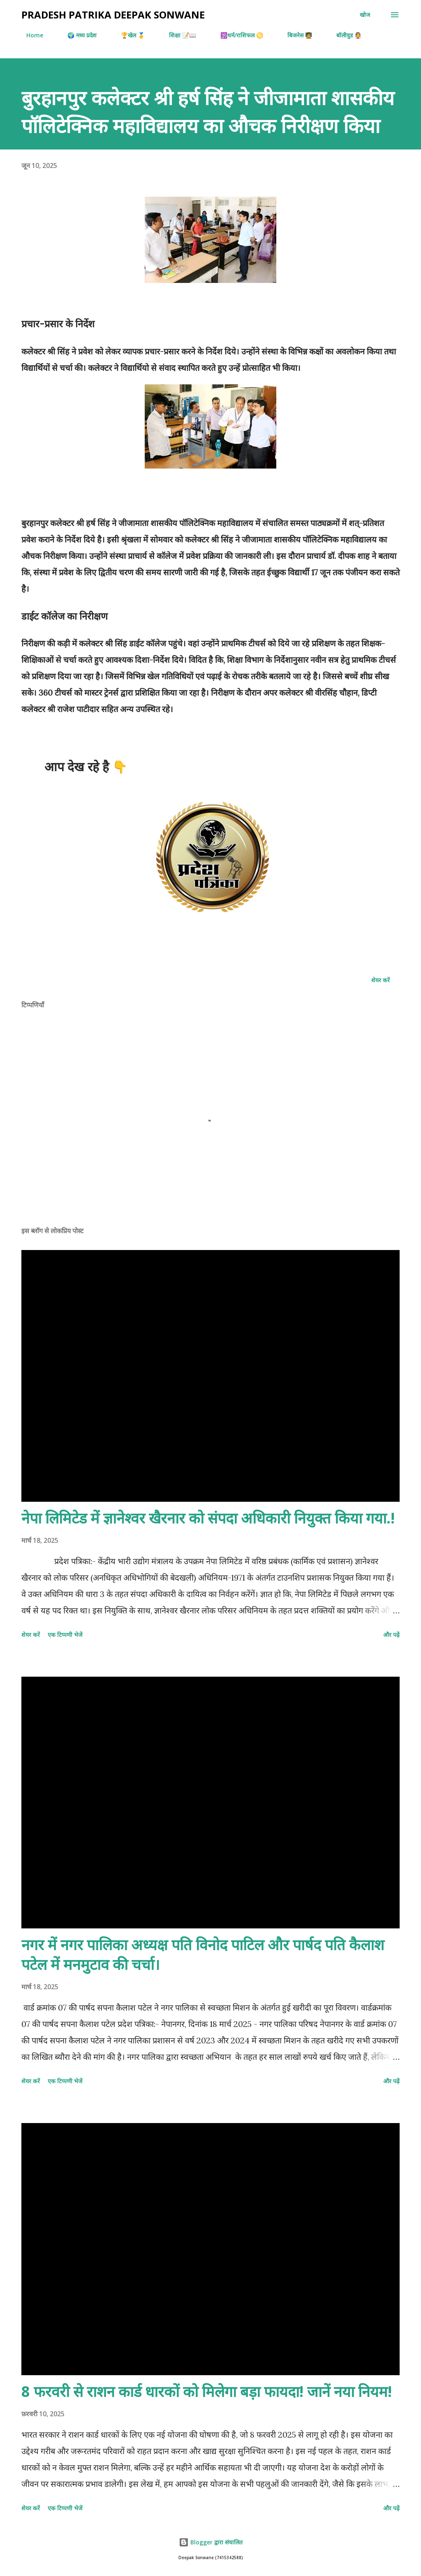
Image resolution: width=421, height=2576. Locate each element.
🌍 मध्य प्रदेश (77, 35)
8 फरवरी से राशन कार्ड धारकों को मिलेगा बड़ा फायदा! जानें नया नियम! (206, 2391)
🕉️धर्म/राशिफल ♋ (236, 35)
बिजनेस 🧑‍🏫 (294, 35)
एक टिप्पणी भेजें (65, 1634)
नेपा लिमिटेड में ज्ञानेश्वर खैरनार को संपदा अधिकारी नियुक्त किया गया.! (208, 1518)
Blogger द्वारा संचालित (211, 2542)
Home (29, 35)
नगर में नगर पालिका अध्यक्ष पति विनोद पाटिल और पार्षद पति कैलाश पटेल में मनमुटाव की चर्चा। (202, 1954)
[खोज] (365, 15)
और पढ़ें (391, 1634)
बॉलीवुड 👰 (343, 35)
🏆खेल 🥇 (128, 35)
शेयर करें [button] (380, 980)
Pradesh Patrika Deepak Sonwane (113, 14)
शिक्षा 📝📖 (177, 35)
